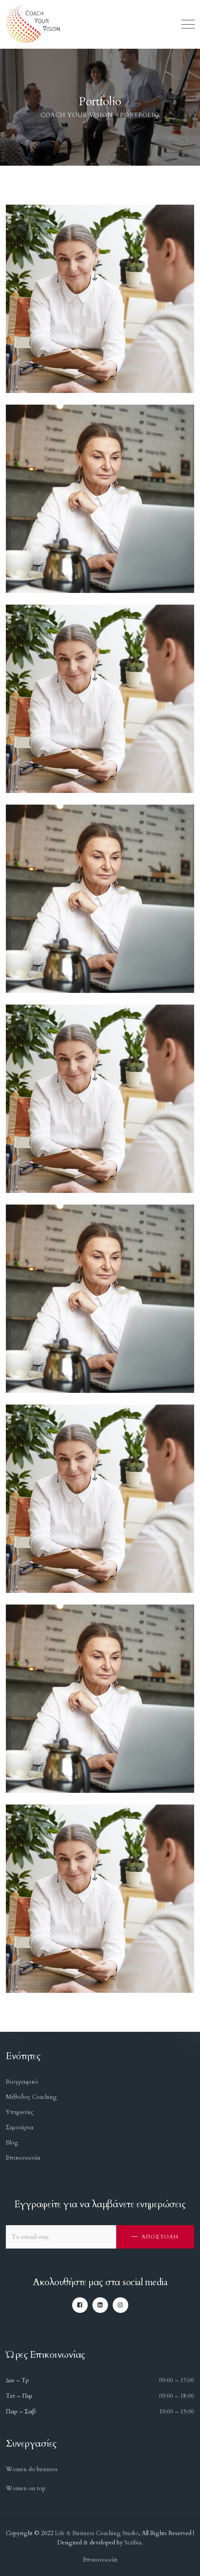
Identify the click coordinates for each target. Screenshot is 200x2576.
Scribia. (133, 2542)
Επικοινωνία (23, 2158)
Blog (12, 2142)
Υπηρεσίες (20, 2112)
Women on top (26, 2488)
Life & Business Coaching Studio (97, 2533)
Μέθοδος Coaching (31, 2097)
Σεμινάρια (20, 2127)
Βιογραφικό (22, 2082)
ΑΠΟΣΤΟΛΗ (160, 2236)
